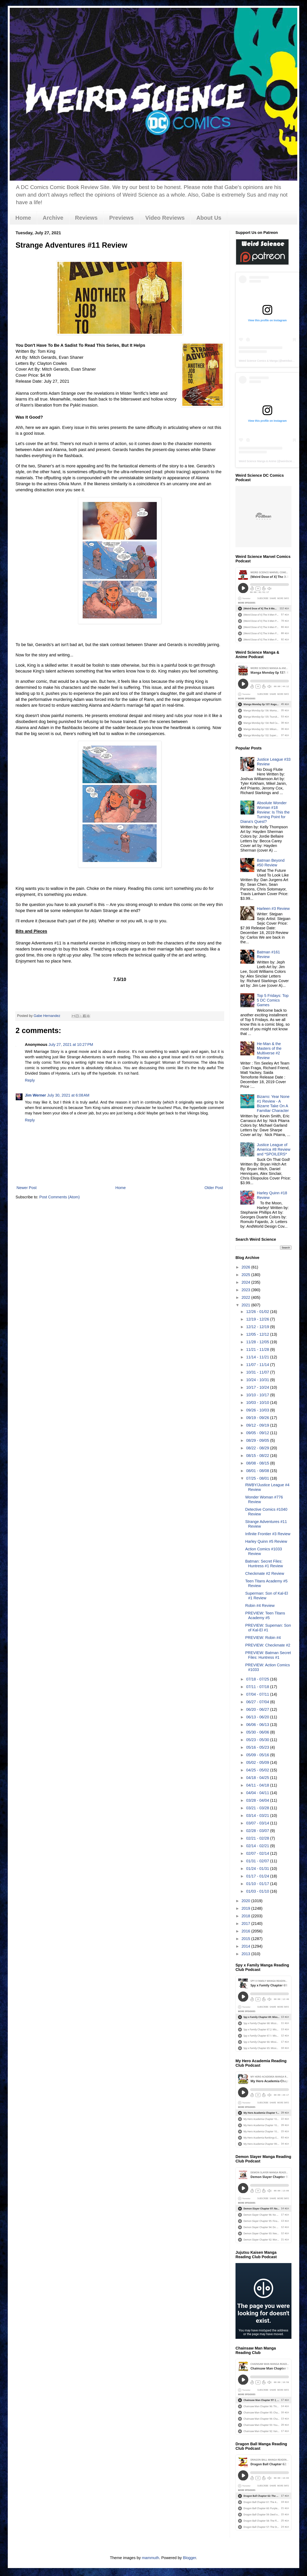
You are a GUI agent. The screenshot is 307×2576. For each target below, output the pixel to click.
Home (23, 218)
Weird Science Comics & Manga (258, 360)
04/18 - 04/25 (258, 1777)
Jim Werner (35, 1095)
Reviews (86, 218)
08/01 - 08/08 (258, 1471)
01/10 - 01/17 (258, 1884)
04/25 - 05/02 (258, 1770)
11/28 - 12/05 (258, 1342)
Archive (53, 218)
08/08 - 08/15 (258, 1463)
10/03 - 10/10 (258, 1402)
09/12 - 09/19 (258, 1425)
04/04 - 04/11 (258, 1793)
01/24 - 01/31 (258, 1868)
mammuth (150, 2558)
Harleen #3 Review (273, 908)
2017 (246, 1923)
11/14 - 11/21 (258, 1357)
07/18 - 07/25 (258, 1679)
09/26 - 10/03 (258, 1410)
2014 (246, 1946)
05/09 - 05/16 (258, 1755)
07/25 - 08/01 (258, 1478)
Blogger (189, 2558)
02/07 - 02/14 (258, 1853)
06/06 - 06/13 (258, 1724)
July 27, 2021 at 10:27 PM (71, 1044)
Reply (30, 1080)
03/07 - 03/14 (258, 1823)
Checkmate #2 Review (264, 1573)
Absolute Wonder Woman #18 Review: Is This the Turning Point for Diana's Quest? (265, 812)
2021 (246, 1305)
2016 (246, 1931)
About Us (208, 218)
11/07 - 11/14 (258, 1364)
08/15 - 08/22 (258, 1455)
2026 (246, 1267)
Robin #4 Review (260, 1605)
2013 (246, 1954)
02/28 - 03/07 (258, 1831)
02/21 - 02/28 (258, 1838)
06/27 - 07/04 (258, 1702)
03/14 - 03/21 (258, 1815)
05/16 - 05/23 (258, 1747)
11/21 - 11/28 (258, 1349)
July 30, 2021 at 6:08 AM (68, 1095)
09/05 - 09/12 (258, 1433)
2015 (246, 1939)
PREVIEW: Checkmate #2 (267, 1645)
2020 (246, 1901)
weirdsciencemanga (293, 461)
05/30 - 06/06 (258, 1732)
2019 (246, 1908)
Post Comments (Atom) (59, 1197)
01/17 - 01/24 (258, 1876)
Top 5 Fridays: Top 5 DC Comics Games (273, 1000)
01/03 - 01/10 (258, 1891)
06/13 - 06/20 (258, 1717)
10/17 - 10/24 (258, 1387)
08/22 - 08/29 (258, 1448)
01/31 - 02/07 (258, 1861)
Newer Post (27, 1188)
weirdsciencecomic (293, 360)
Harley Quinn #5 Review (266, 1541)
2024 (246, 1282)
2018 (246, 1916)
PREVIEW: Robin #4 (263, 1637)
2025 (246, 1275)
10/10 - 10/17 (258, 1395)
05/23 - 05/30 (258, 1740)
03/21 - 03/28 (258, 1808)
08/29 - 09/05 (258, 1440)
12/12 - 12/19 (258, 1327)
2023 (246, 1290)
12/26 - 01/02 (258, 1311)
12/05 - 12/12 (258, 1334)
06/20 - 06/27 (258, 1709)
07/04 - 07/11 (258, 1694)
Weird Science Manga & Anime (257, 461)
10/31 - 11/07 (258, 1372)
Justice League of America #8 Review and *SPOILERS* (273, 1149)
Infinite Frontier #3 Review (267, 1534)
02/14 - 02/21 (258, 1846)
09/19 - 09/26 (258, 1418)
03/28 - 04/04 (258, 1800)
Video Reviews (165, 218)
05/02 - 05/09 (258, 1762)
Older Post (214, 1188)
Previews (121, 218)
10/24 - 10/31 (258, 1380)
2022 (246, 1297)
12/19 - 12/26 (258, 1319)
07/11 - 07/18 (258, 1687)
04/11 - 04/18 (258, 1785)
